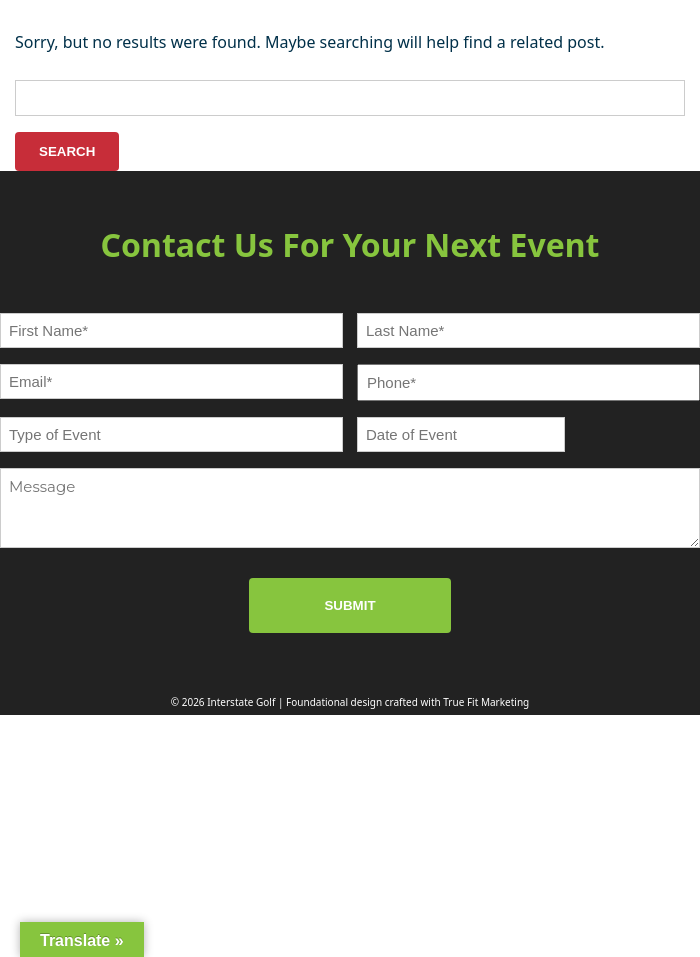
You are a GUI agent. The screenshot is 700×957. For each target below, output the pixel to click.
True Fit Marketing (486, 702)
